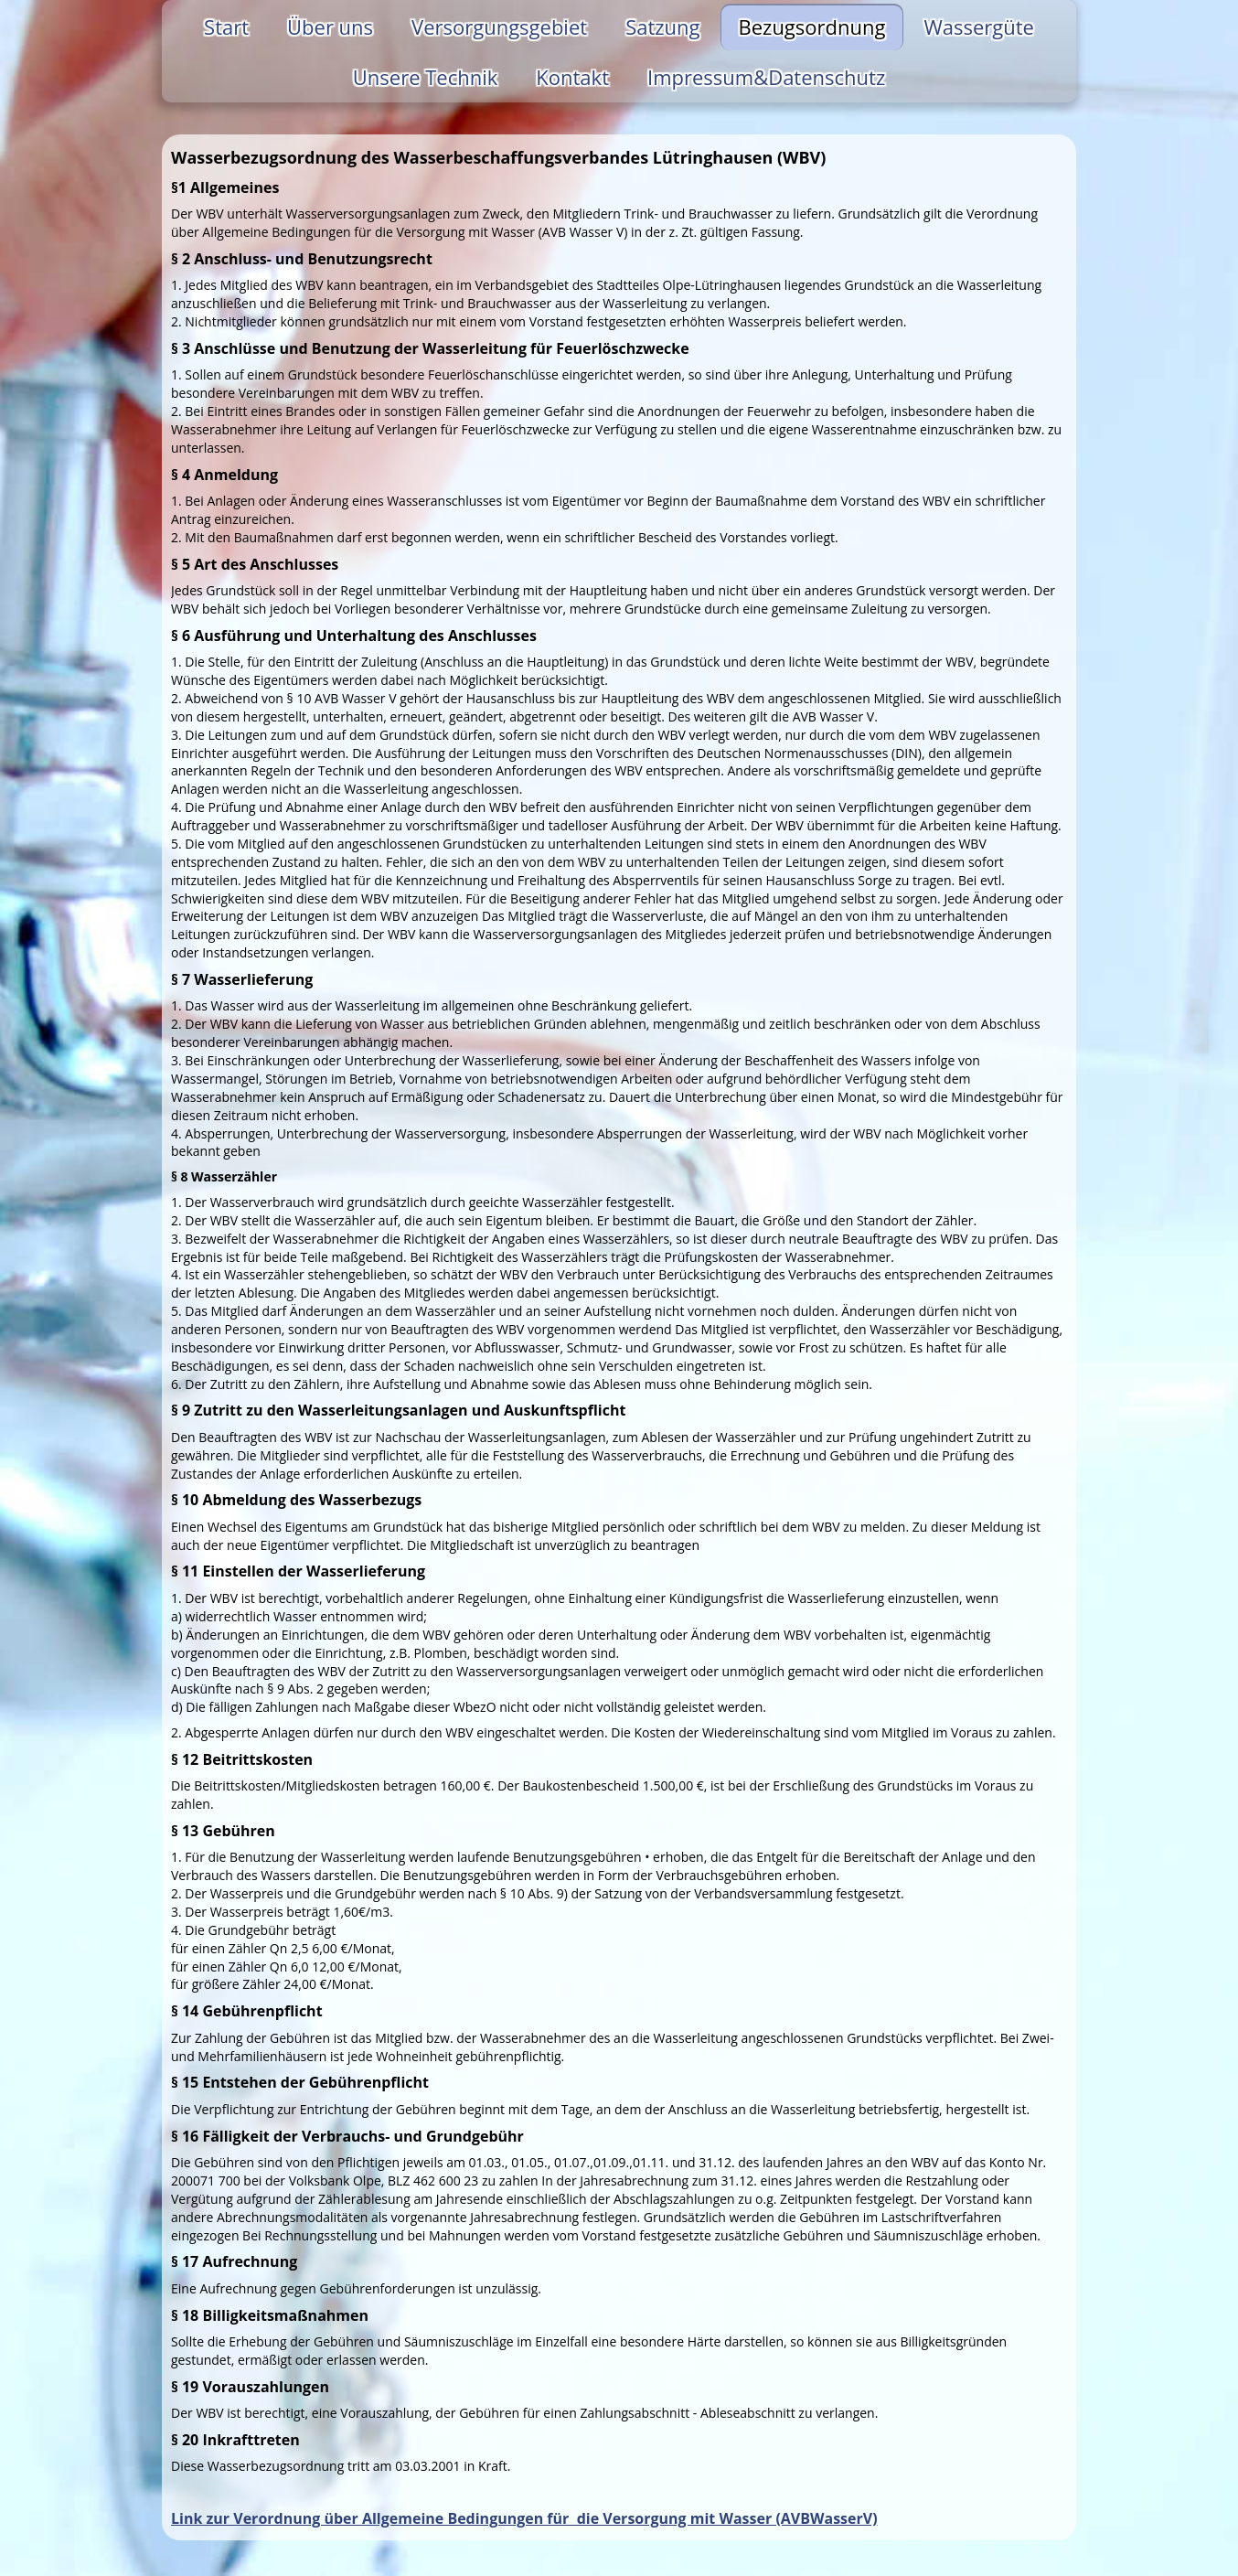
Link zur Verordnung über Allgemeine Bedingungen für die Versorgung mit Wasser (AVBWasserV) (524, 2518)
